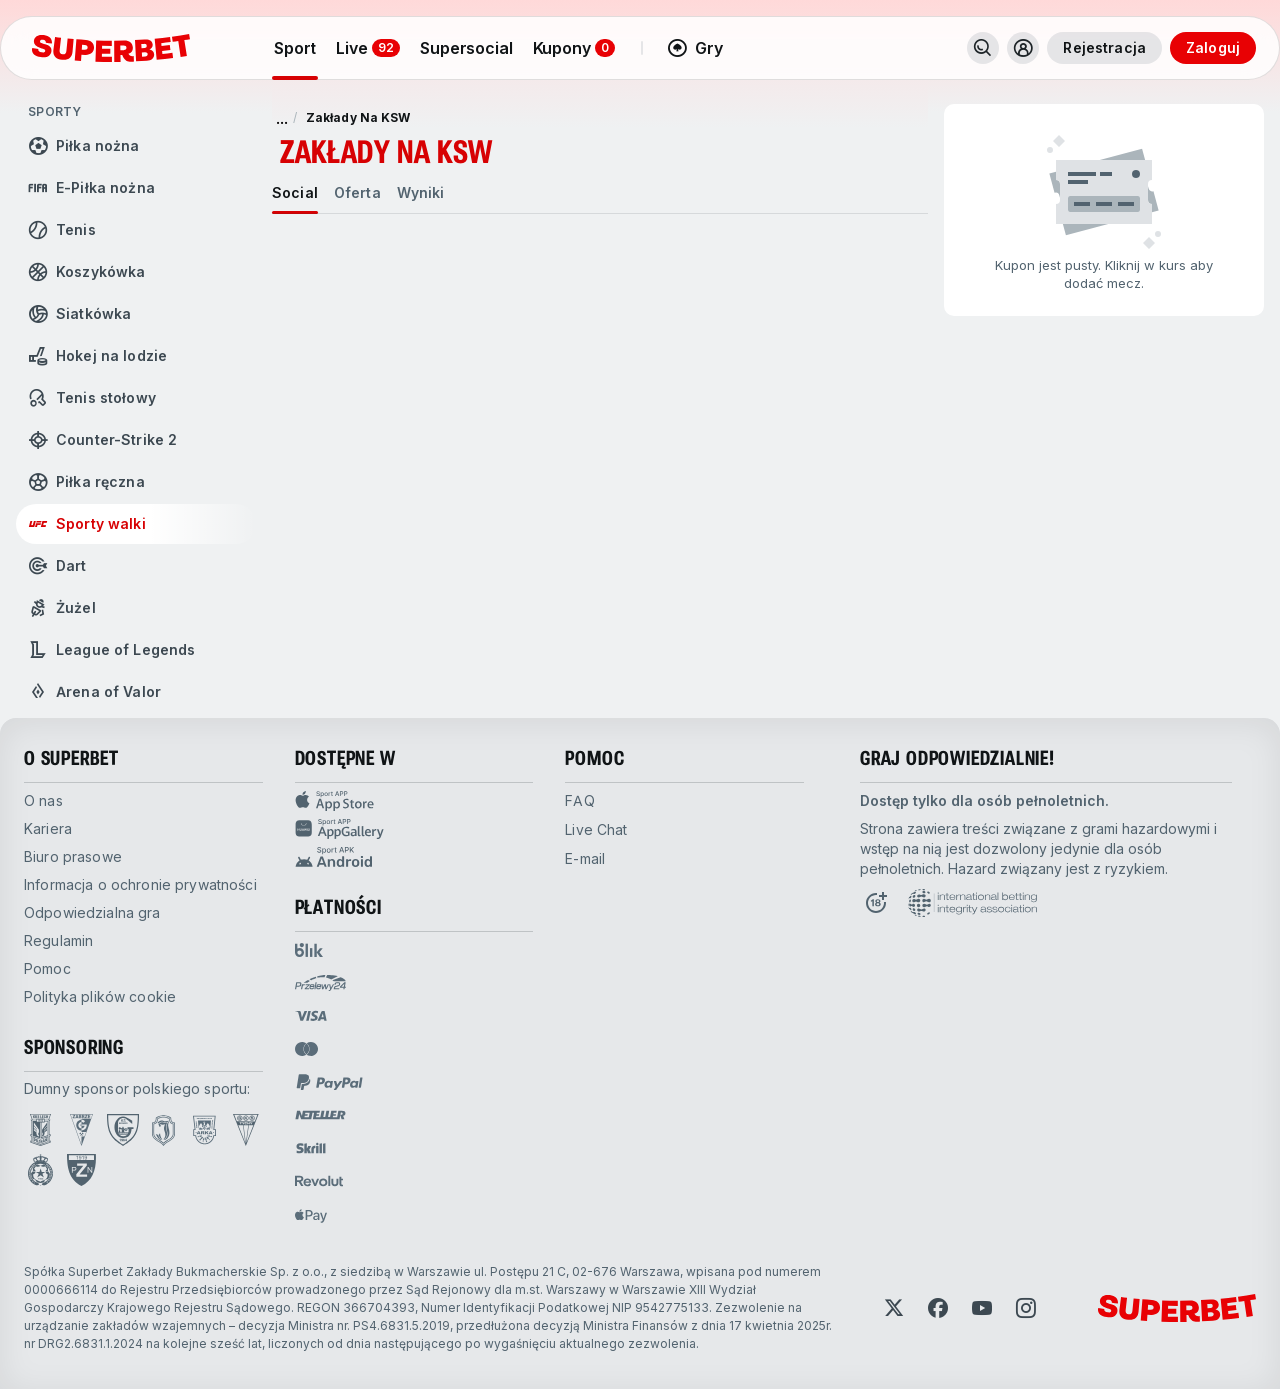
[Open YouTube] (982, 1308)
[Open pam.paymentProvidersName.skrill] (311, 1148)
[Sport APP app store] (414, 801)
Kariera (48, 828)
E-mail (585, 858)
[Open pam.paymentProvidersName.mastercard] (306, 1049)
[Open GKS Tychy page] (246, 1130)
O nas (43, 800)
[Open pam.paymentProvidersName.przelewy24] (320, 983)
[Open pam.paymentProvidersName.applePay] (311, 1215)
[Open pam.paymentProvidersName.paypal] (330, 1082)
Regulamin (58, 940)
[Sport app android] (414, 857)
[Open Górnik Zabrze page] (81, 1130)
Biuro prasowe (73, 856)
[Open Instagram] (1026, 1308)
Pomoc (47, 968)
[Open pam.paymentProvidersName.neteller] (320, 1115)
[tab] (295, 193)
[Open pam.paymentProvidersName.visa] (311, 1016)
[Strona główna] (111, 48)
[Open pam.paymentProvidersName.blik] (309, 950)
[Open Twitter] (894, 1308)
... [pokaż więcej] (282, 118)
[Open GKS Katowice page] (123, 1130)
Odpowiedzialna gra (92, 912)
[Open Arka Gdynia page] (204, 1130)
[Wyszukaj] (983, 48)
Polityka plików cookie (100, 996)
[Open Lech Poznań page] (40, 1130)
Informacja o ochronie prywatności (140, 884)
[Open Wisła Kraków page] (40, 1170)
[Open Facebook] (938, 1308)
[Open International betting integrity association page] (972, 903)
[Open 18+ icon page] (876, 903)
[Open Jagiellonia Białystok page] (163, 1130)
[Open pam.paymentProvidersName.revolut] (319, 1181)
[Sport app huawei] (414, 829)
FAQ (579, 800)
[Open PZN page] (81, 1170)
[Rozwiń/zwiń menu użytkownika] (1023, 48)
